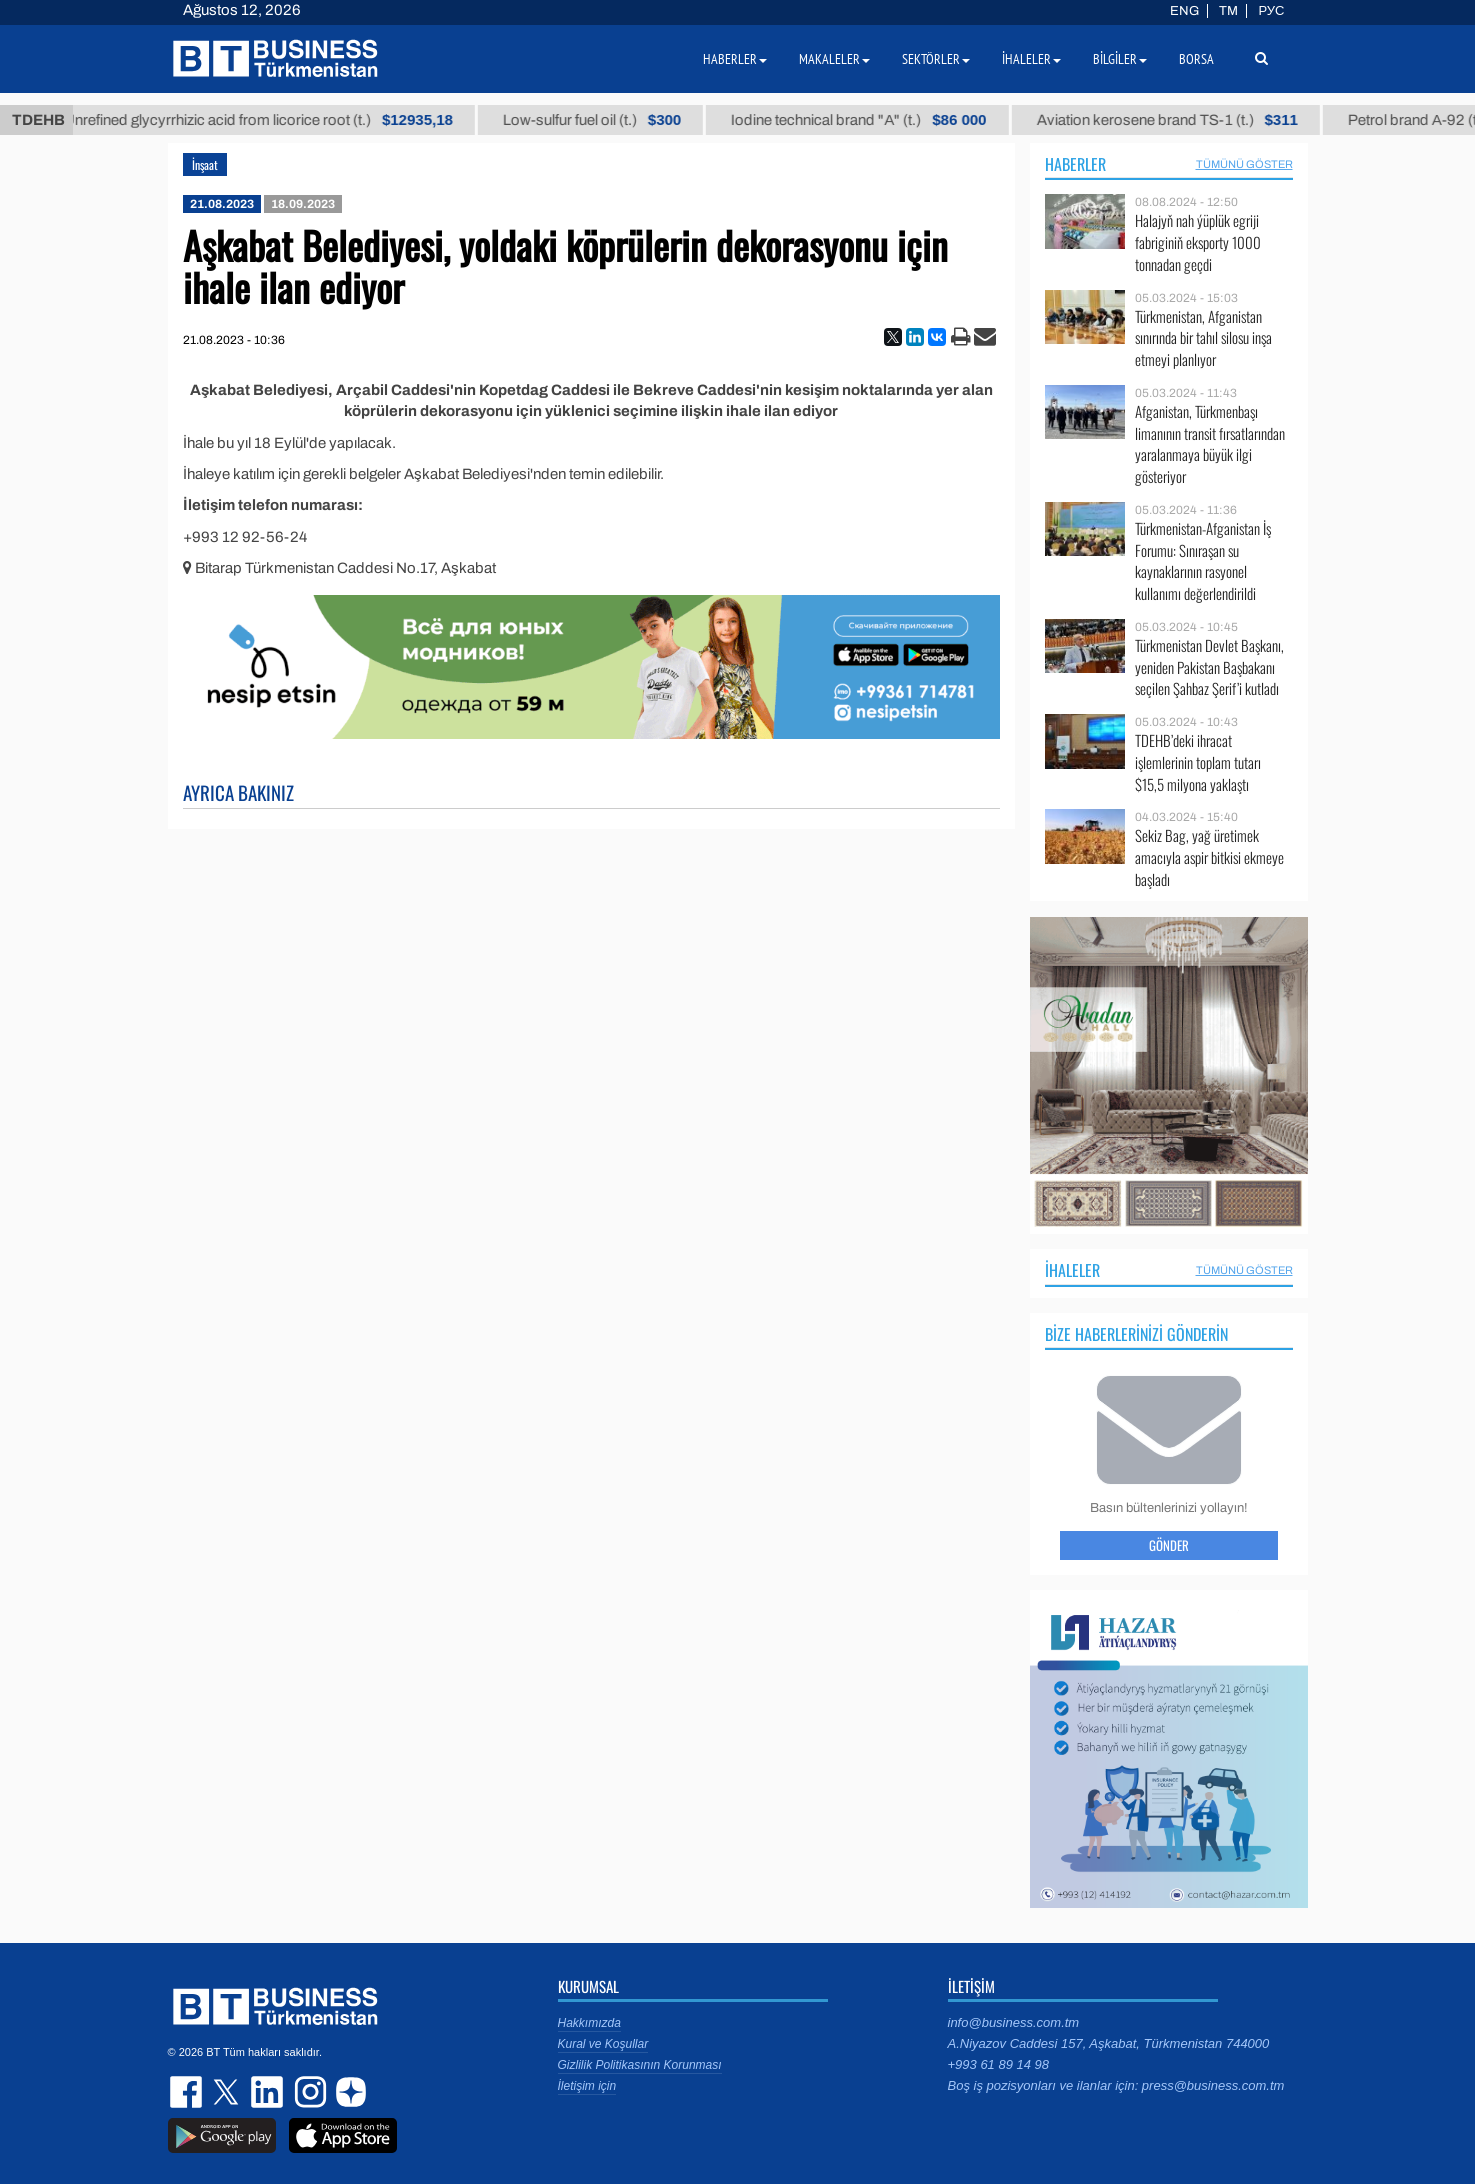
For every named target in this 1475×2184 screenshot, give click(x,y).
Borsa (1196, 59)
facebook (188, 2092)
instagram (308, 2092)
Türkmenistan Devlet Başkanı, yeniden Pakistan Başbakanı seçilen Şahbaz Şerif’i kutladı (1209, 667)
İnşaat (205, 164)
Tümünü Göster (1244, 164)
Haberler (1075, 164)
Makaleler (834, 59)
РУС (1271, 11)
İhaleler (1072, 1270)
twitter (228, 2092)
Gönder (1169, 1545)
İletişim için (587, 2086)
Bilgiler (1120, 59)
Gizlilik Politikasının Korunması (640, 2065)
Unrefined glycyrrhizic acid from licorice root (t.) (279, 120)
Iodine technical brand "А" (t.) (880, 120)
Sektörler (936, 59)
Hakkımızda (589, 2023)
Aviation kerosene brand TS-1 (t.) (1188, 120)
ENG (1184, 11)
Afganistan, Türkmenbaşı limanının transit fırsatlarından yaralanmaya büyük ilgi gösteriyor (1210, 444)
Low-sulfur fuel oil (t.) (613, 120)
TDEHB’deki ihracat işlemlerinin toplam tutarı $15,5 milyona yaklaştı (1198, 762)
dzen (348, 2092)
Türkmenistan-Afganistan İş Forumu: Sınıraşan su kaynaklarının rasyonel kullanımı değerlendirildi (1203, 561)
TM (1228, 11)
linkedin (268, 2092)
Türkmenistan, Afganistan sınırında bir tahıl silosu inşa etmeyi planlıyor (1203, 338)
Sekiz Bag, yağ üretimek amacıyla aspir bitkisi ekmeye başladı (1209, 857)
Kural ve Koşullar (603, 2044)
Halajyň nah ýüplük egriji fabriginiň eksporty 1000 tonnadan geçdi (1198, 242)
